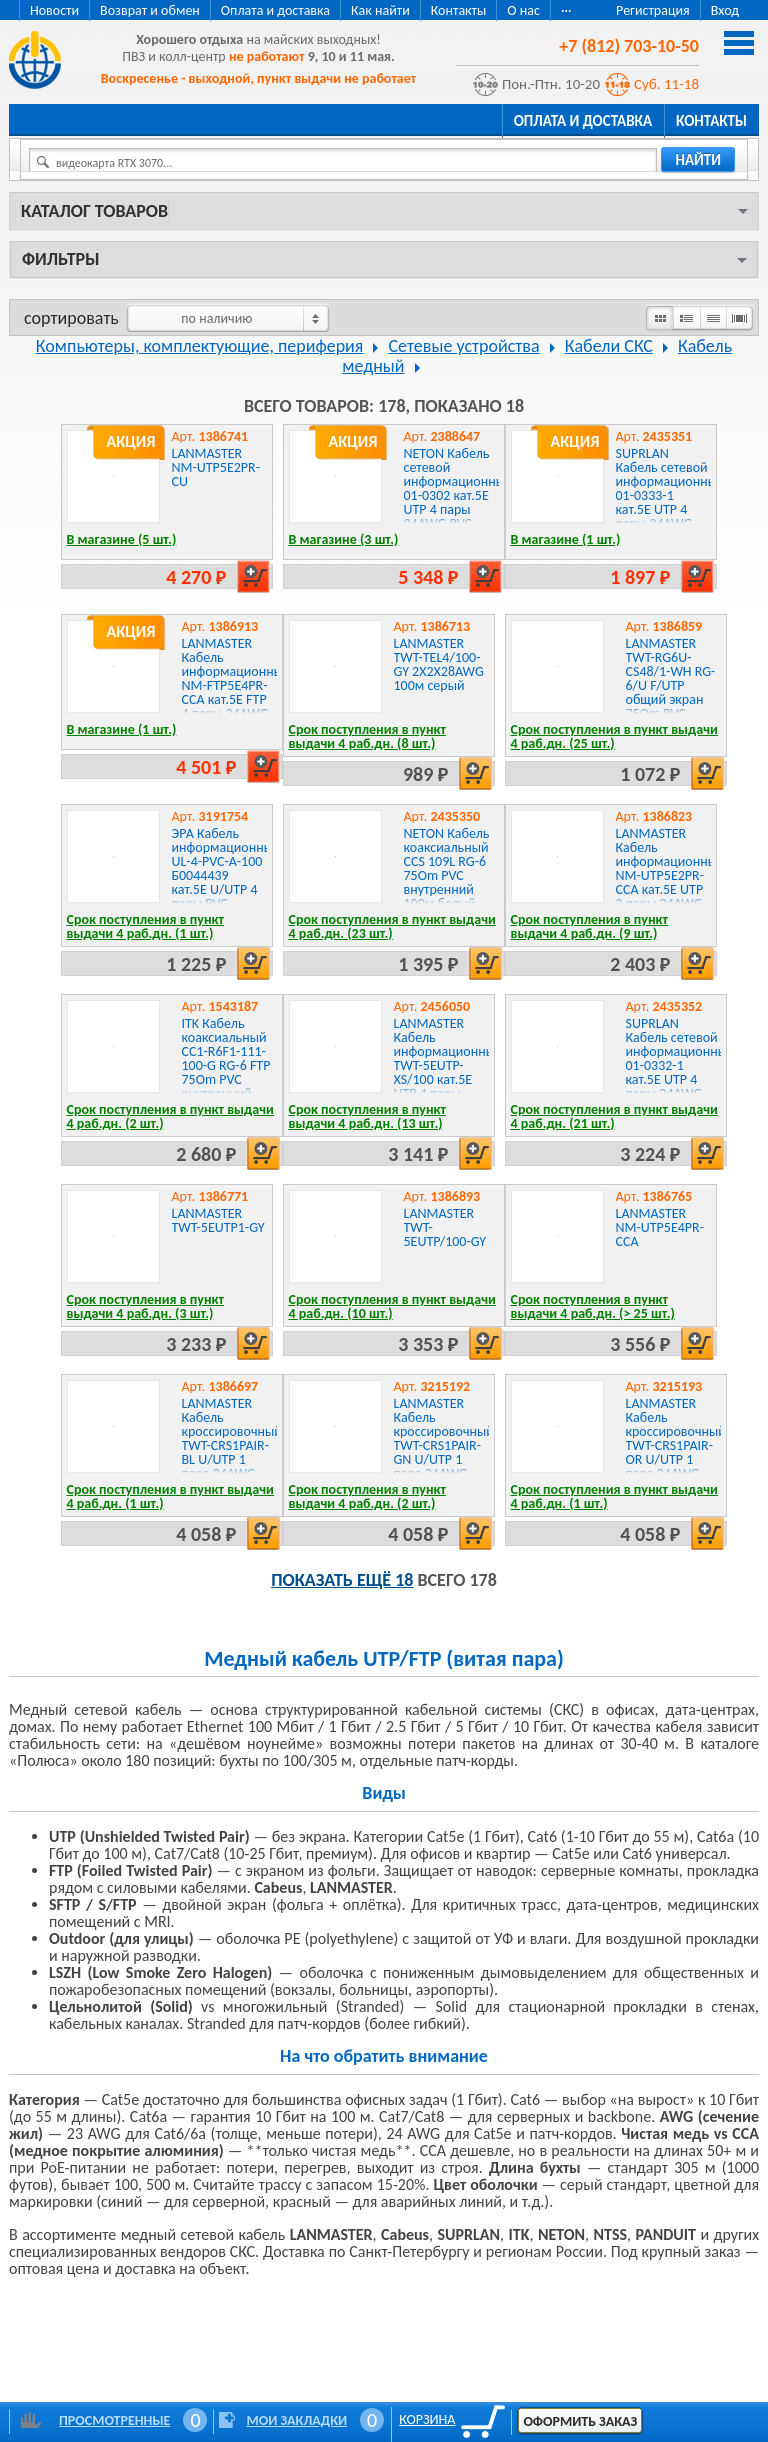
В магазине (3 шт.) (344, 539)
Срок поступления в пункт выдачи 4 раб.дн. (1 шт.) (146, 926)
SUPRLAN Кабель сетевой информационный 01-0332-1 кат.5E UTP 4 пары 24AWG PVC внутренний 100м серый (680, 1079)
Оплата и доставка (275, 10)
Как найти (380, 10)
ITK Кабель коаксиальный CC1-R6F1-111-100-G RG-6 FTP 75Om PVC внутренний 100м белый (226, 1065)
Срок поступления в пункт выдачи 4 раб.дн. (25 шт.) (614, 736)
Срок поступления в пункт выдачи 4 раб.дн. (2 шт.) (170, 1116)
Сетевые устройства (464, 346)
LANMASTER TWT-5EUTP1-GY (218, 1220)
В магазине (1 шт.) (566, 539)
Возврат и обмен (150, 10)
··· (566, 10)
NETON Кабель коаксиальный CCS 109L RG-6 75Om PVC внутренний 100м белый (447, 868)
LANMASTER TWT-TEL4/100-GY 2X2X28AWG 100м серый (439, 664)
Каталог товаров (94, 211)
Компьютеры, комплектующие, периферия (200, 346)
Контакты (459, 10)
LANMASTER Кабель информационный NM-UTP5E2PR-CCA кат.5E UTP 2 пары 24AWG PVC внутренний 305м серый (670, 889)
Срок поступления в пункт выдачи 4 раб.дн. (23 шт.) (392, 926)
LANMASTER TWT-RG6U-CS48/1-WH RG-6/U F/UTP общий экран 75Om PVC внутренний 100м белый (671, 692)
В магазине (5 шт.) (122, 539)
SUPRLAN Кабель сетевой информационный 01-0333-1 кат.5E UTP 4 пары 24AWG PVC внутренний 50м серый (670, 509)
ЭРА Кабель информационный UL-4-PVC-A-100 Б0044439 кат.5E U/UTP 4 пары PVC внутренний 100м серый (226, 882)
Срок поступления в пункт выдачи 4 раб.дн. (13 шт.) (368, 1116)
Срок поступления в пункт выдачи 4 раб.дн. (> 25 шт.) (593, 1306)
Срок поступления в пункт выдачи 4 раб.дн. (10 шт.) (392, 1306)
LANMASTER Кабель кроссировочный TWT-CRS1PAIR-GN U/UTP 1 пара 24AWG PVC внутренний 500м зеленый (444, 1459)
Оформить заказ (580, 2421)
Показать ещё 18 (342, 1580)
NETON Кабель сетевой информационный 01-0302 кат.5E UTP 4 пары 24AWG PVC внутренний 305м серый (458, 502)
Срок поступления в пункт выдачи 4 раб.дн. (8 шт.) (368, 736)
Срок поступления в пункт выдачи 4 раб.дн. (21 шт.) (614, 1116)
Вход (725, 10)
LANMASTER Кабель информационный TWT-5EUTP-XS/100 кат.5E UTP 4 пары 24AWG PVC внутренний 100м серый (448, 1079)
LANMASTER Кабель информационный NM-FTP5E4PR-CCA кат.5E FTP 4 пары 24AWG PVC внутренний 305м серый (236, 699)
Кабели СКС (609, 346)
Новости (54, 10)
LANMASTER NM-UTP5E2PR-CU (216, 467)
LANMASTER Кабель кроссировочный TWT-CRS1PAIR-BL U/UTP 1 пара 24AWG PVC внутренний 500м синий (232, 1459)
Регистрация (653, 10)
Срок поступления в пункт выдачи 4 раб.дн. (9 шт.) (590, 926)
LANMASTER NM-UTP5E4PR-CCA (660, 1227)
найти (698, 160)
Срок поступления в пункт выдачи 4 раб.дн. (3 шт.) (146, 1306)
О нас (523, 10)
